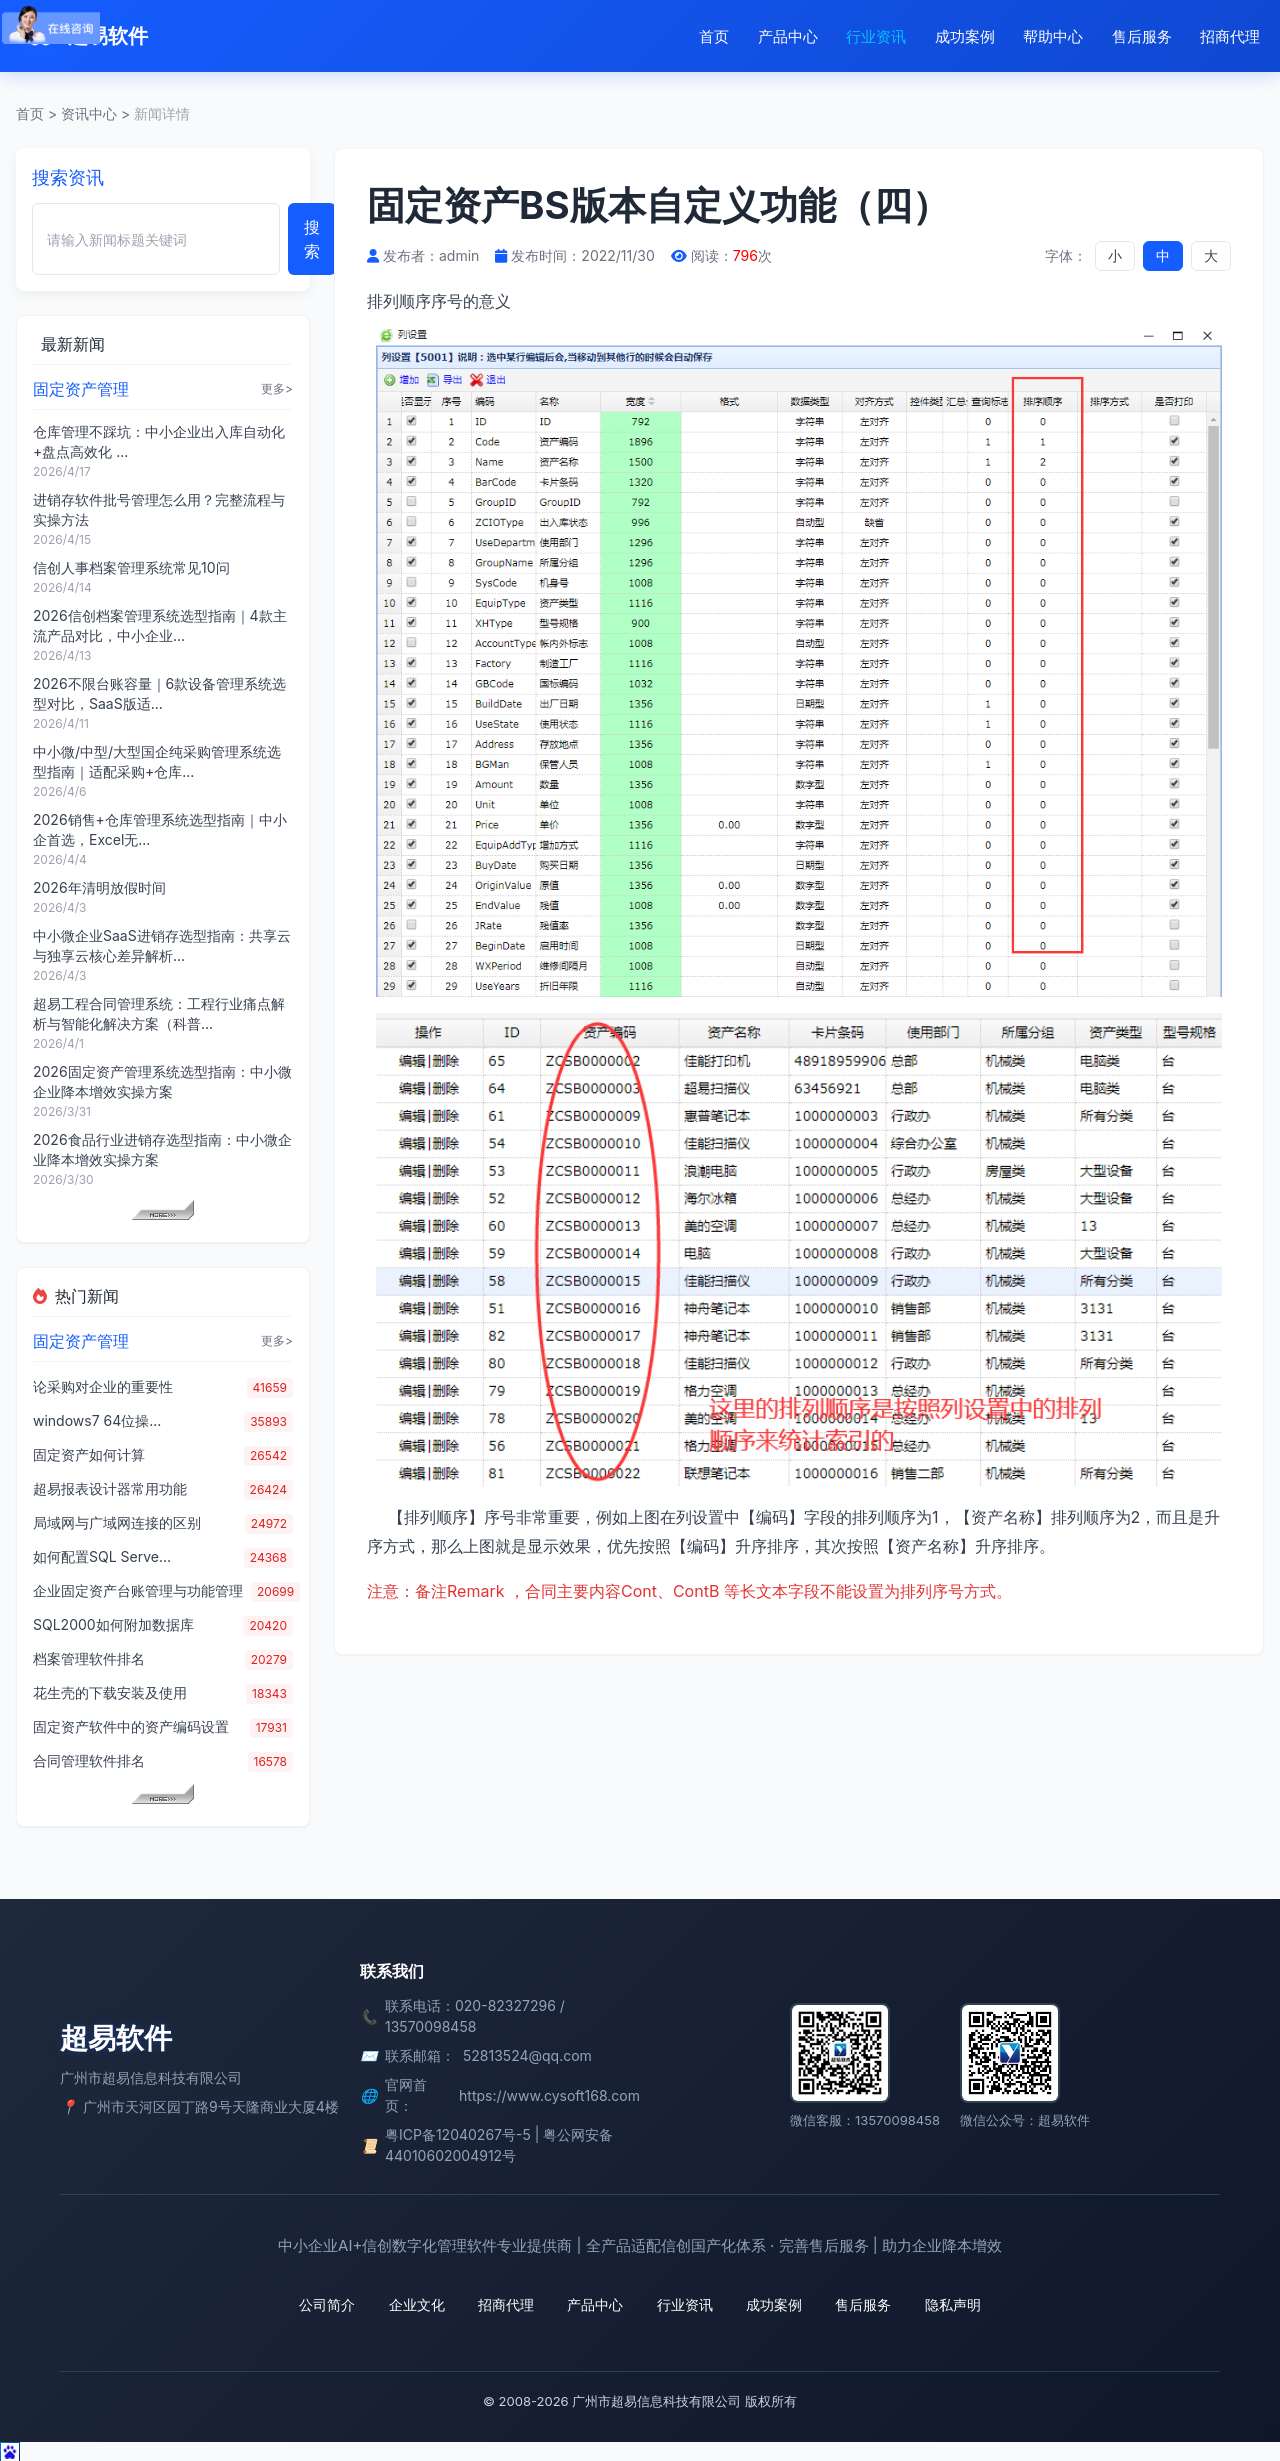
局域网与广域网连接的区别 (117, 1522)
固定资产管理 (81, 389)
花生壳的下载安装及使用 (110, 1692)
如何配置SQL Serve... (102, 1556)
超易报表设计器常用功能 (110, 1488)
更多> (277, 388)
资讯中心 (89, 113)
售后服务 (1142, 36)
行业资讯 (876, 36)
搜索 (312, 239)
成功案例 (965, 36)
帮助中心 (1053, 36)
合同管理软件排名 (89, 1760)
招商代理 (1230, 36)
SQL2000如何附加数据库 (113, 1624)
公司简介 (332, 2304)
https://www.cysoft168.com (549, 2095)
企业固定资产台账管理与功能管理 (138, 1590)
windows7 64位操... (97, 1420)
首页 (714, 36)
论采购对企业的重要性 (103, 1386)
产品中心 (788, 36)
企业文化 (420, 2304)
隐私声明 (948, 2304)
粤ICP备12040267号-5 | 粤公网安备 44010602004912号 (499, 2145)
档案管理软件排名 (89, 1658)
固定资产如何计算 (89, 1454)
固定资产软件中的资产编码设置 (131, 1726)
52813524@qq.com (527, 2055)
